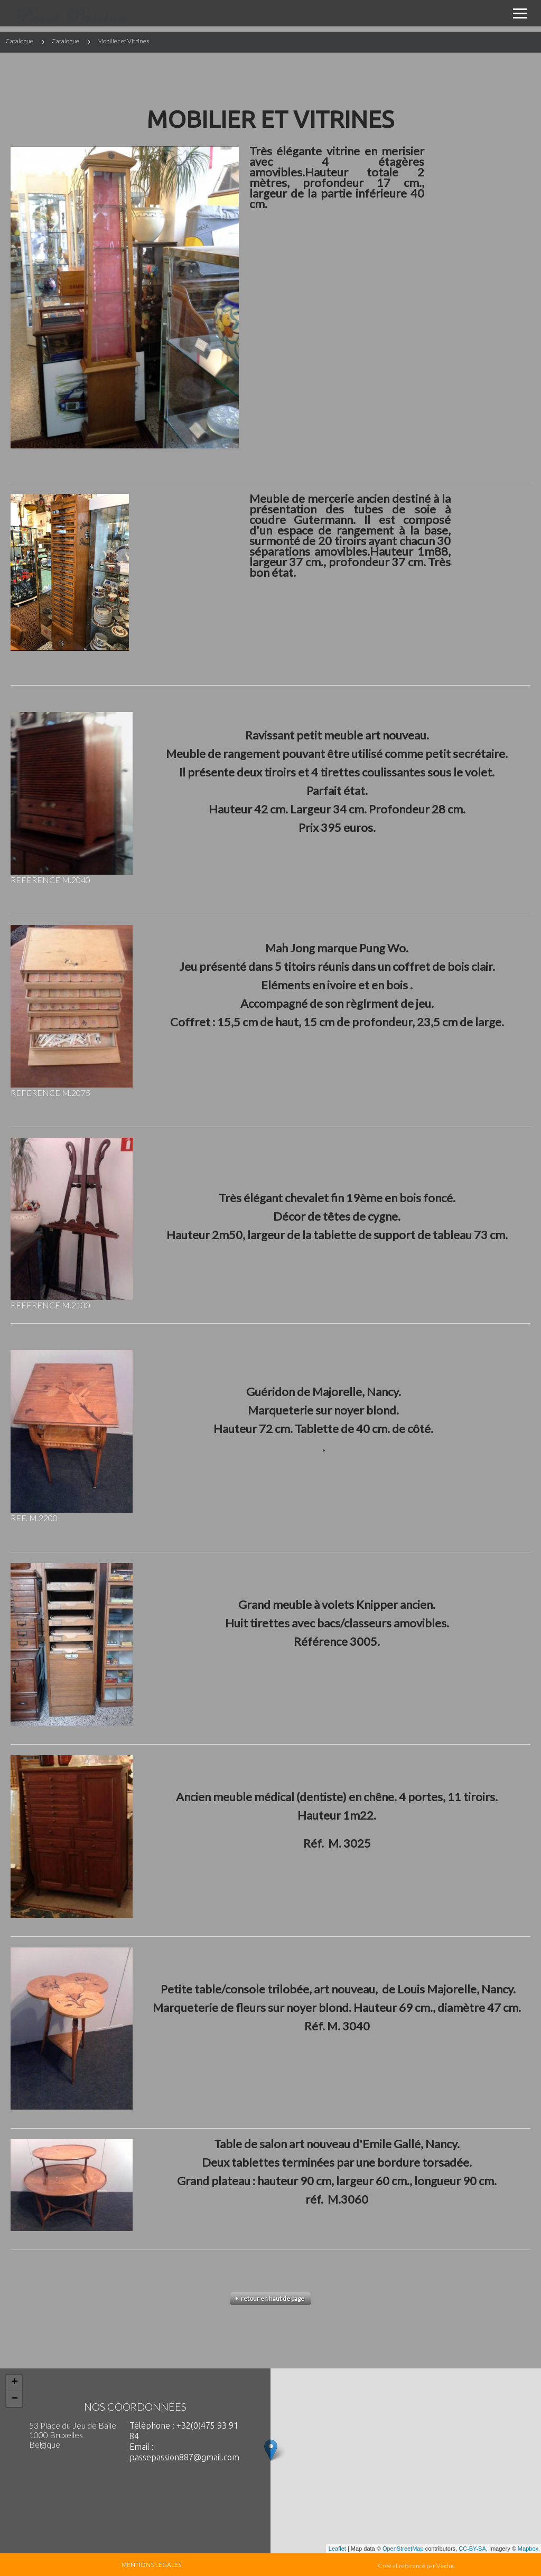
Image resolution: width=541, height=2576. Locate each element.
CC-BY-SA (472, 2548)
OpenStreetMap (403, 2548)
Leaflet (337, 2548)
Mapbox (528, 2548)
